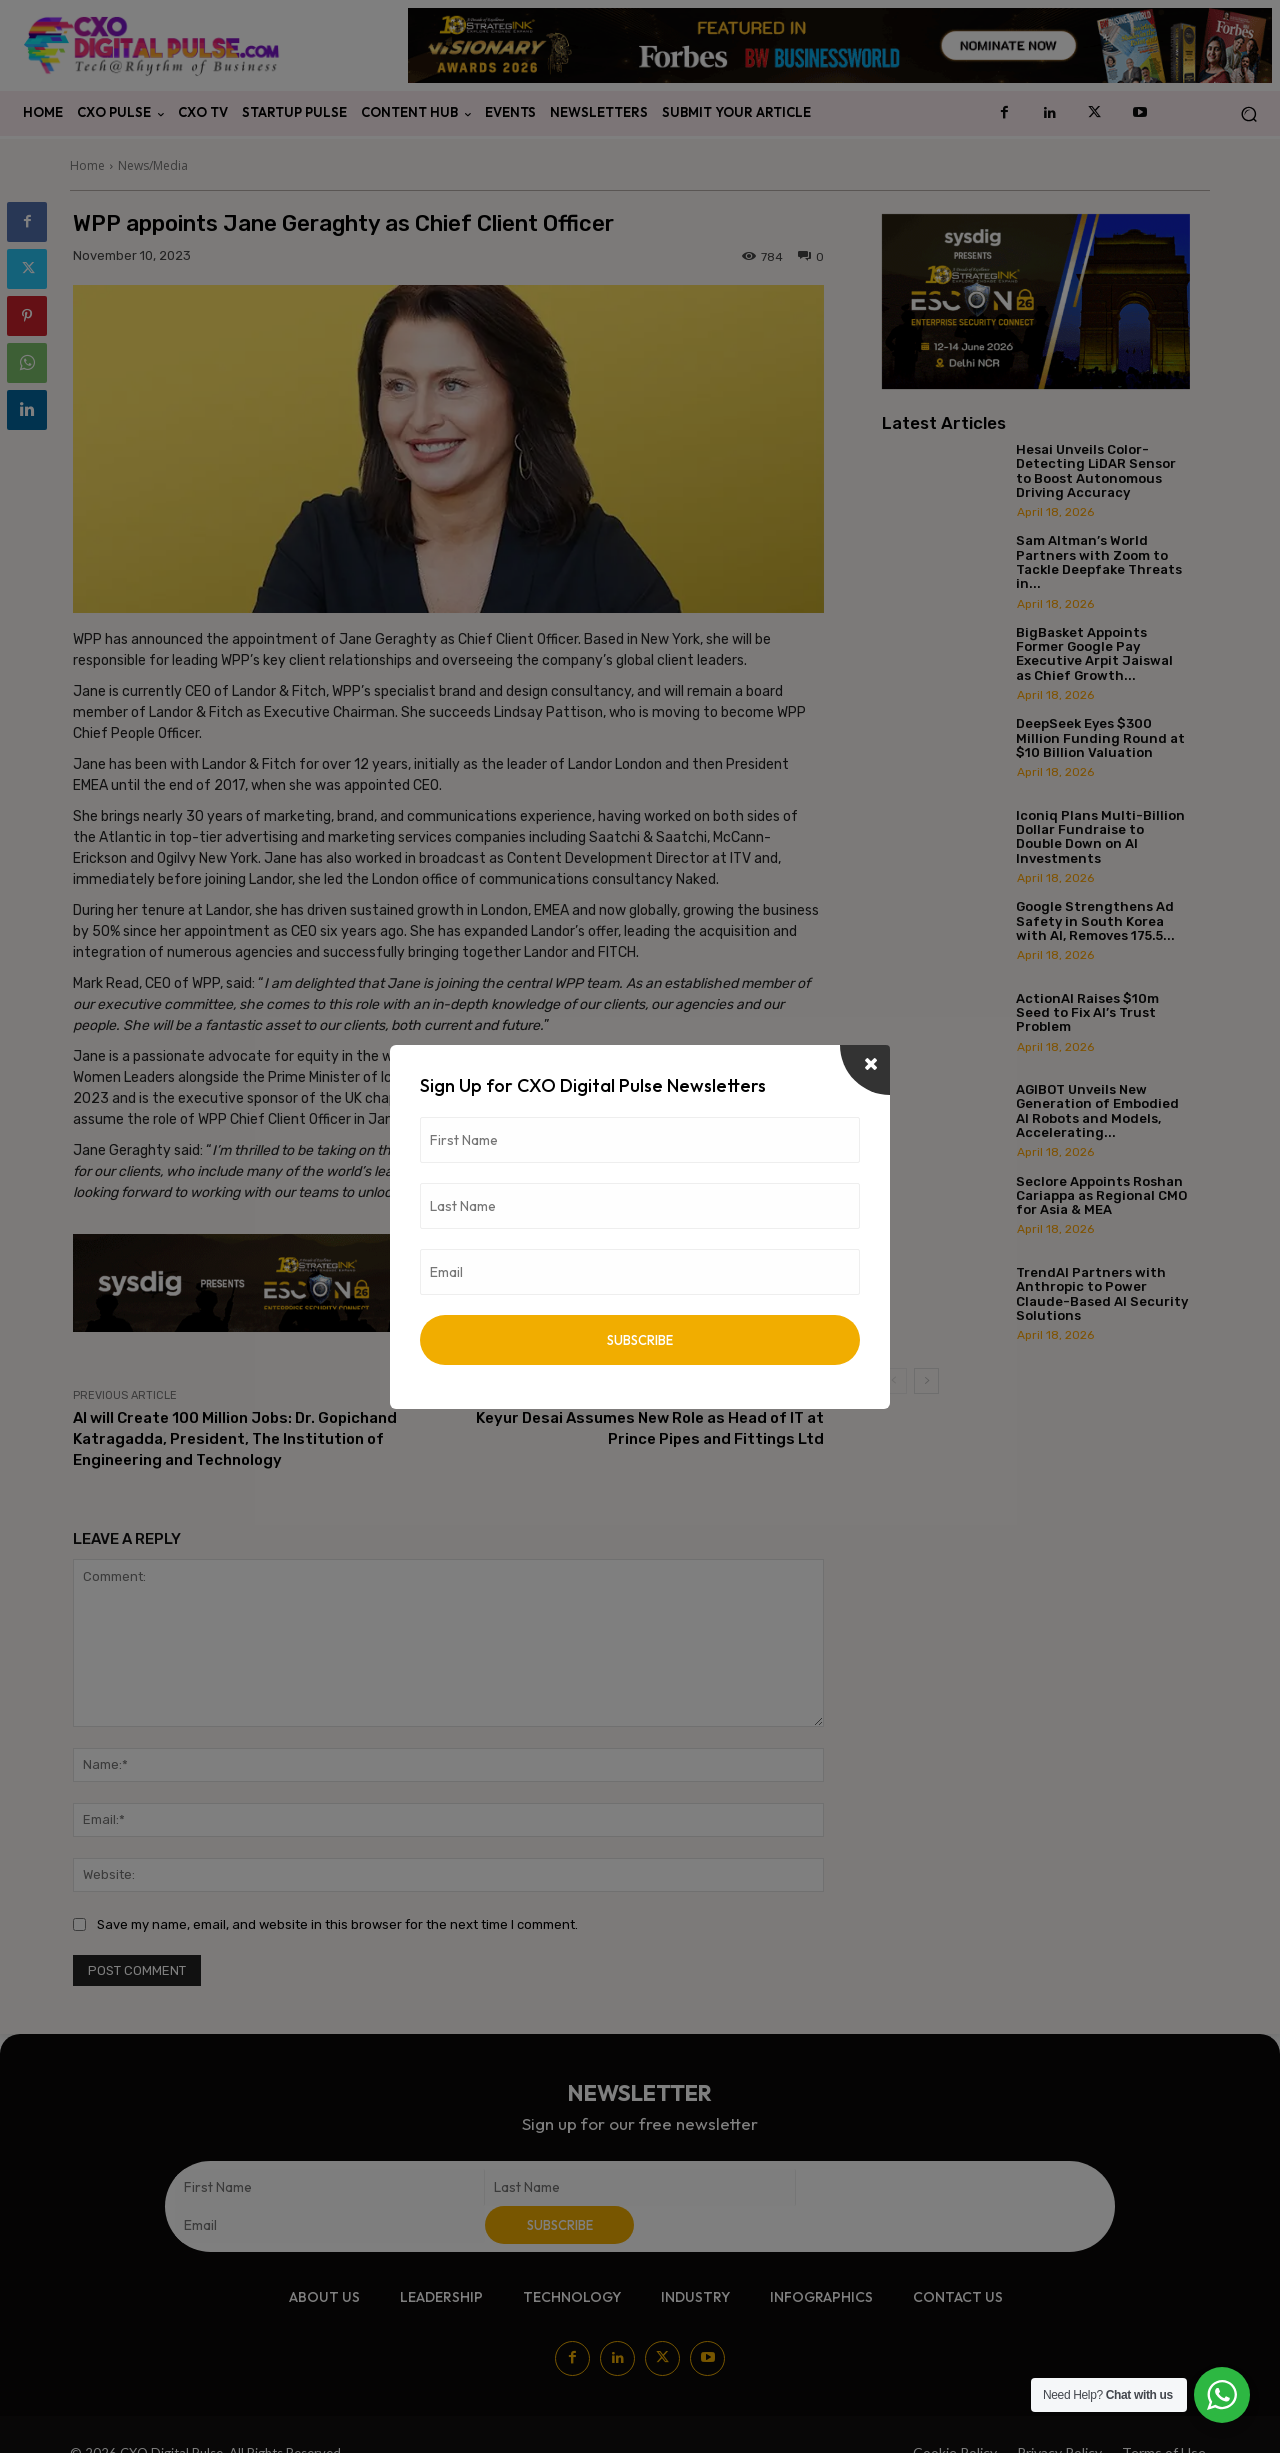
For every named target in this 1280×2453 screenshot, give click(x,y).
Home (87, 165)
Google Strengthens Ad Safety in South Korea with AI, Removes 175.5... (1095, 921)
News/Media (153, 165)
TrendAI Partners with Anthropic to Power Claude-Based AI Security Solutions (1102, 1294)
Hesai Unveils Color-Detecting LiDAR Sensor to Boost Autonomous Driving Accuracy (1096, 471)
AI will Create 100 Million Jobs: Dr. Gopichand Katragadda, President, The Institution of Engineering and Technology (235, 1439)
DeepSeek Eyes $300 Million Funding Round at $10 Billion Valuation (1100, 738)
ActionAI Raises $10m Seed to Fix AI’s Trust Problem (1087, 1013)
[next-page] (926, 1381)
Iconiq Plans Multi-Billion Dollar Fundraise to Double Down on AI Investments (1100, 837)
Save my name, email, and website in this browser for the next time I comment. (337, 1924)
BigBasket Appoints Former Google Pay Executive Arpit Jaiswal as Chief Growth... (1094, 654)
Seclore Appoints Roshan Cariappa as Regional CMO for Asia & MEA (1101, 1196)
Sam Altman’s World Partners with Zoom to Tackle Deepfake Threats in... (1099, 562)
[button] (1248, 113)
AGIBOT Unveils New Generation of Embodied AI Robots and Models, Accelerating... (1097, 1111)
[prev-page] (894, 1381)
